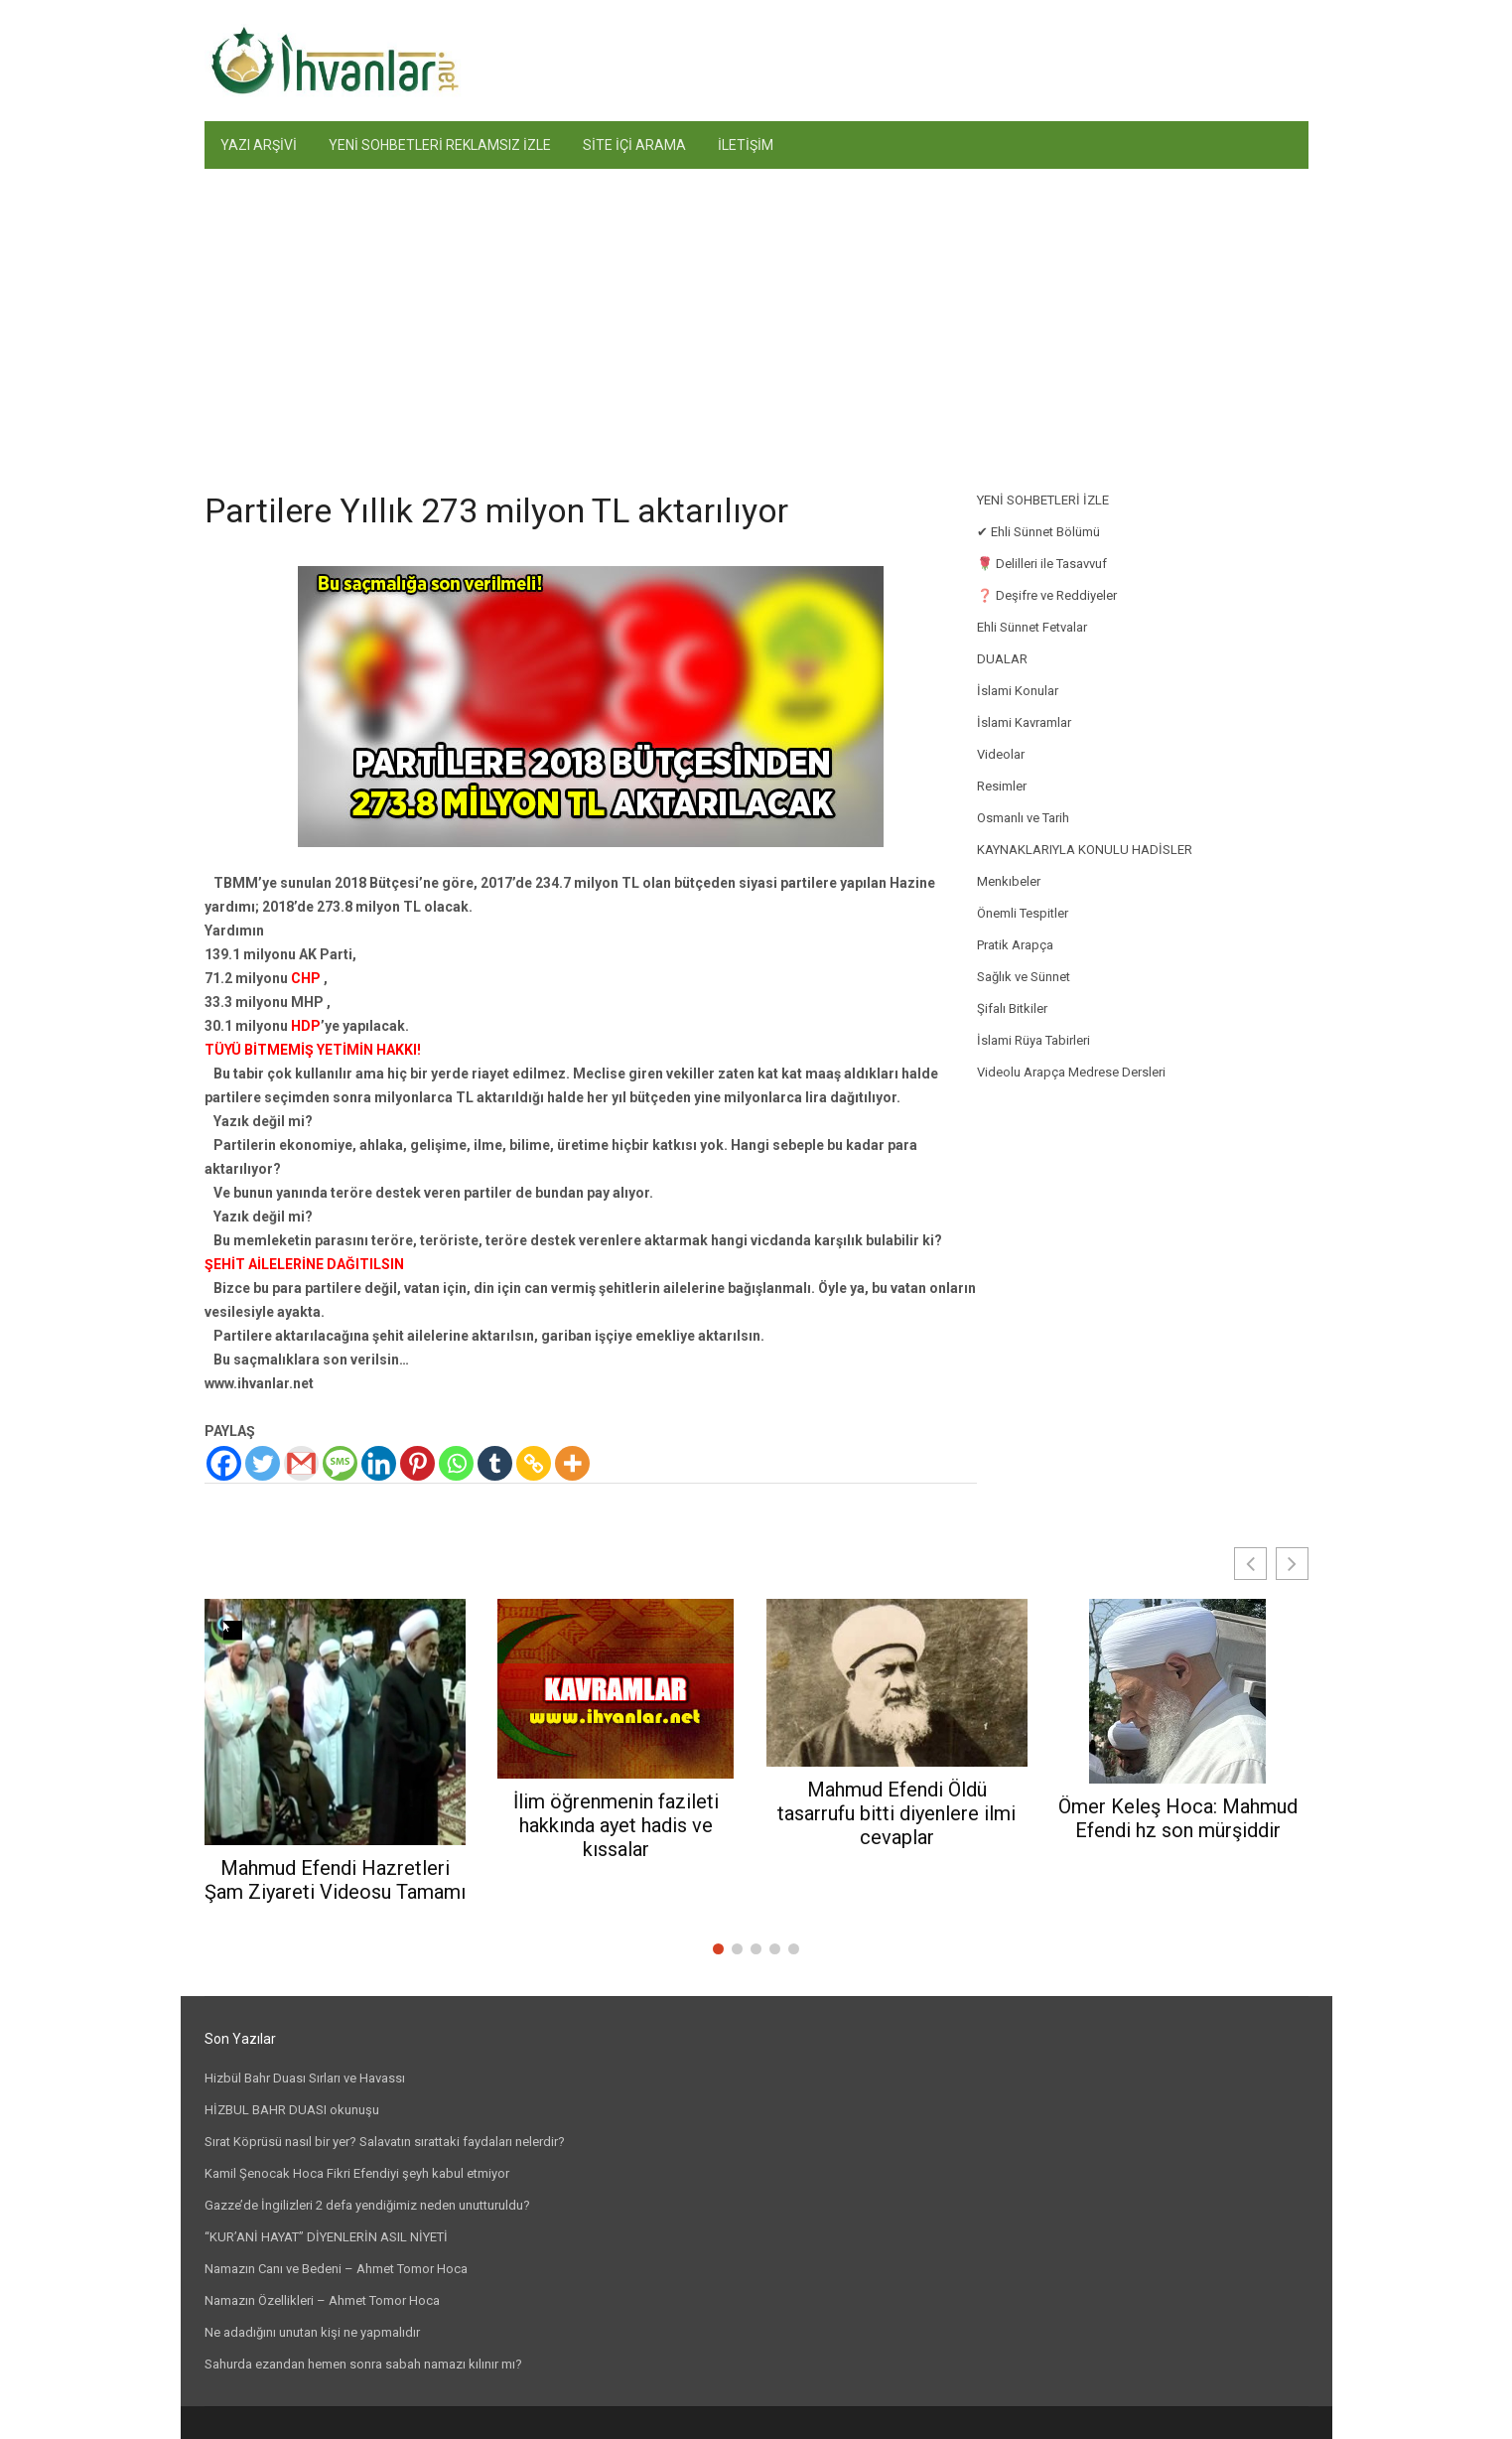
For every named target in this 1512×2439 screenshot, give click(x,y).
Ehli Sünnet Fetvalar (1032, 627)
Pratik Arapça (1015, 944)
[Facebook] (223, 1463)
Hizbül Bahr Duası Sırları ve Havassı (305, 2078)
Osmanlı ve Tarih (1023, 817)
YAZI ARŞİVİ (258, 145)
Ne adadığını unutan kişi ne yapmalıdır (312, 2332)
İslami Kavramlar (1024, 722)
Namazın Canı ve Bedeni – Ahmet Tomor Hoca (336, 2268)
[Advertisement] (756, 318)
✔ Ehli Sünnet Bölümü (1038, 531)
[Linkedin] (378, 1463)
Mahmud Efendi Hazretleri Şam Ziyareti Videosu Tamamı (335, 1880)
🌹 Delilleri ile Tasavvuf (1042, 563)
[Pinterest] (417, 1463)
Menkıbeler (1008, 881)
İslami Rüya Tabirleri (1033, 1040)
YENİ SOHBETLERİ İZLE (1043, 500)
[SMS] (340, 1463)
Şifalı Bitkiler (1012, 1008)
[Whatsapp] (456, 1463)
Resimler (1002, 786)
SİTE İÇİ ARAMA (634, 145)
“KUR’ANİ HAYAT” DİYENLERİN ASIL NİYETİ (326, 2236)
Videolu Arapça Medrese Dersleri (1071, 1072)
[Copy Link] (533, 1463)
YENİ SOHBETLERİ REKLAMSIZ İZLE (440, 145)
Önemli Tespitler (1022, 913)
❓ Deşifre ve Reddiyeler (1047, 595)
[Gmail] (301, 1463)
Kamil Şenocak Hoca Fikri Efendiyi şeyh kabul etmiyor (357, 2173)
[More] (572, 1463)
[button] (1292, 1563)
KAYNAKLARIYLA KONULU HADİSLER (1084, 849)
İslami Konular (1017, 690)
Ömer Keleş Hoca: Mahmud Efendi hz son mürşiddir (1178, 1818)
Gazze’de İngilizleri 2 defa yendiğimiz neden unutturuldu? (367, 2205)
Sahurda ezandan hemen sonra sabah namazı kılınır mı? (363, 2364)
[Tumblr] (495, 1463)
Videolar (1001, 754)
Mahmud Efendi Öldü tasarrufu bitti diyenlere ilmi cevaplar (896, 1813)
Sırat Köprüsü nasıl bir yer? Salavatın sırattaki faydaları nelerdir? (385, 2141)
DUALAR (1002, 658)
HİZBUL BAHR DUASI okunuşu (292, 2109)
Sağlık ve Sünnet (1023, 976)
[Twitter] (262, 1463)
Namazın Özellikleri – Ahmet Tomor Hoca (322, 2300)
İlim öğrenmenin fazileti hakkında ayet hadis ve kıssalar (616, 1825)
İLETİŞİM (745, 145)
